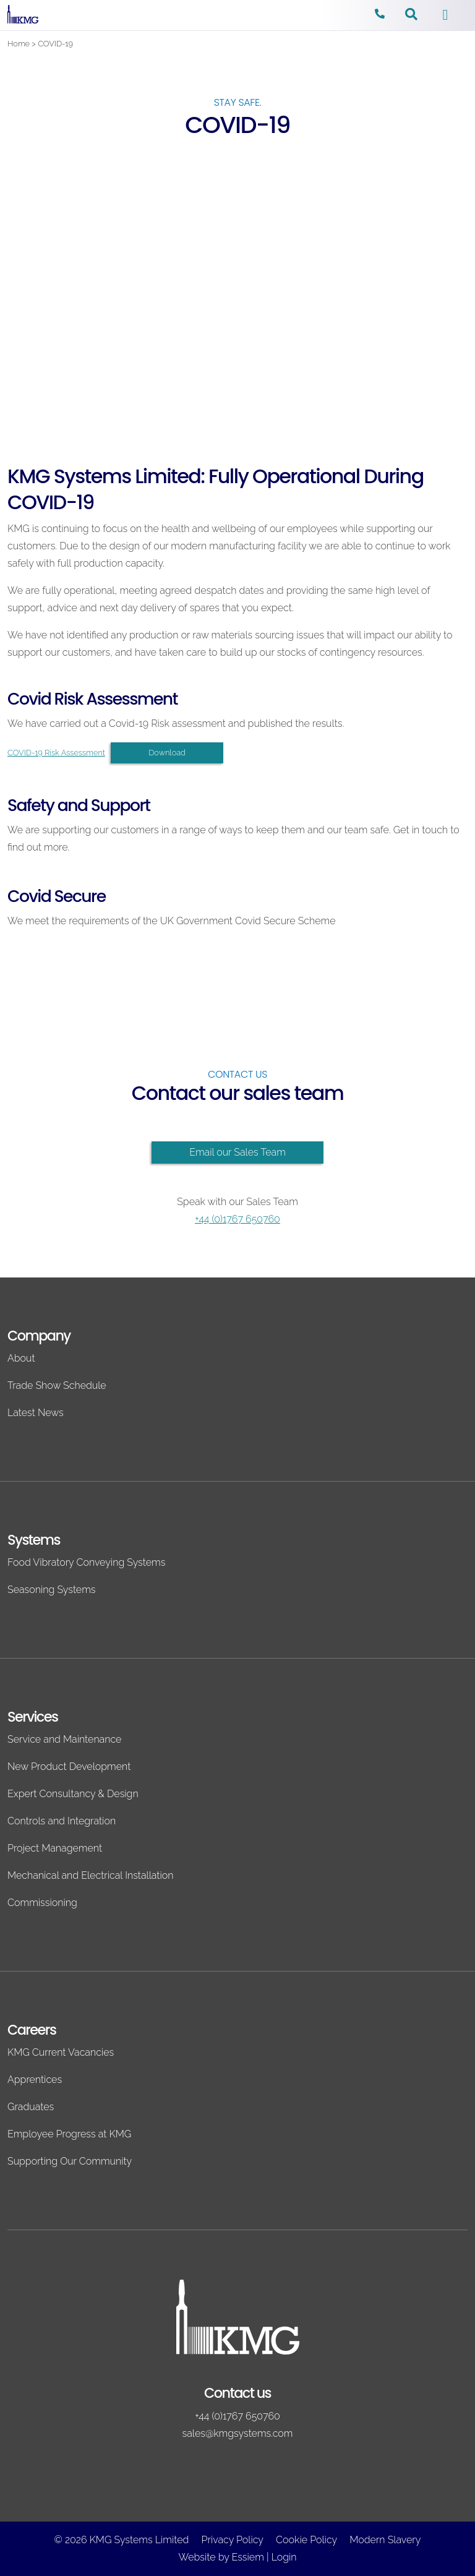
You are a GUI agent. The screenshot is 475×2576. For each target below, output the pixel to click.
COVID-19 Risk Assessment (56, 752)
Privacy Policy (232, 2540)
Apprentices (34, 2079)
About (21, 1358)
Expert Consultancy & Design (73, 1794)
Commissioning (42, 1902)
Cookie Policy (306, 2540)
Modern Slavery (385, 2540)
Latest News (35, 1413)
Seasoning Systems (51, 1589)
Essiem (247, 2557)
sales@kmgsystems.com (237, 2433)
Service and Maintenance (64, 1739)
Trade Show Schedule (56, 1385)
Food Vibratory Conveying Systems (86, 1562)
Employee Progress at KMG (69, 2134)
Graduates (30, 2107)
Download (167, 752)
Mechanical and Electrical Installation (90, 1875)
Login (284, 2557)
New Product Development (69, 1766)
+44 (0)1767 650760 (237, 1219)
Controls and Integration (61, 1821)
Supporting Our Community (69, 2161)
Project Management (54, 1848)
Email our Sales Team (237, 1152)
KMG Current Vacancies (60, 2052)
